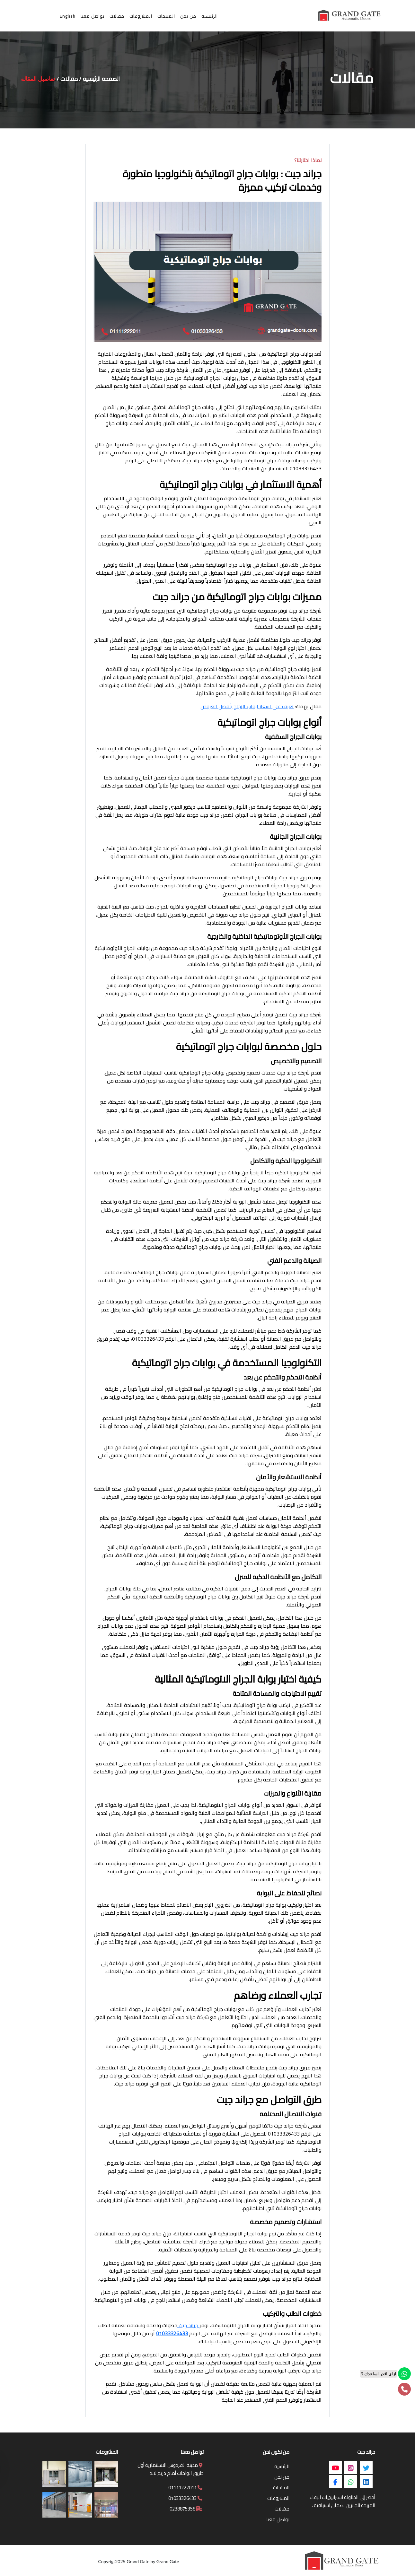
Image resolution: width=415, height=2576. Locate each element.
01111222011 (185, 2487)
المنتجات (281, 2487)
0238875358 (186, 2508)
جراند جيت (188, 2325)
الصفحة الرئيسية (101, 79)
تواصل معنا (277, 2519)
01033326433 (172, 2333)
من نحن (281, 2477)
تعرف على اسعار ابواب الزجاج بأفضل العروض (247, 706)
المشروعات (278, 2498)
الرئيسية (281, 2466)
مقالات (69, 79)
